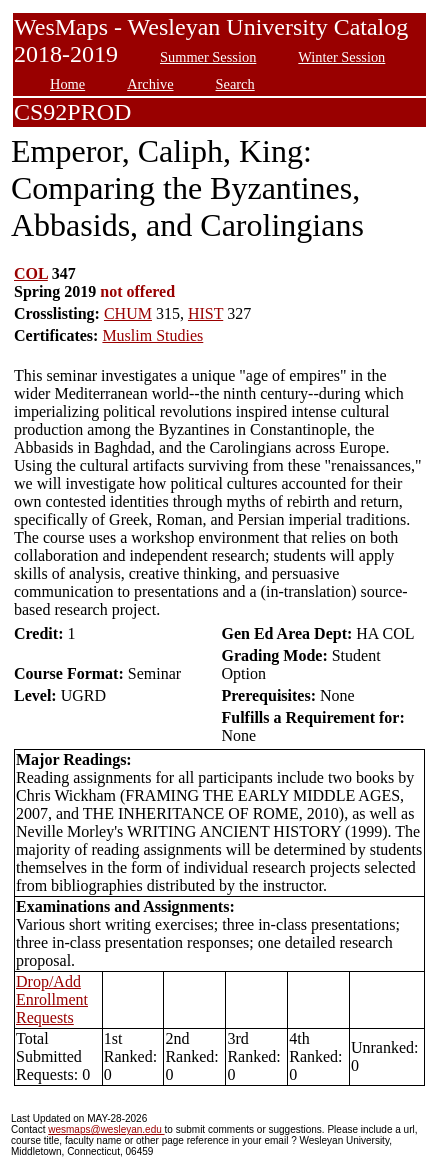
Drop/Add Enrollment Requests (52, 999)
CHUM (128, 313)
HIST (205, 313)
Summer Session (208, 57)
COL (31, 273)
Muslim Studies (152, 335)
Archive (150, 84)
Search (235, 84)
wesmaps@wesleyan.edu (106, 1129)
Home (67, 84)
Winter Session (341, 57)
